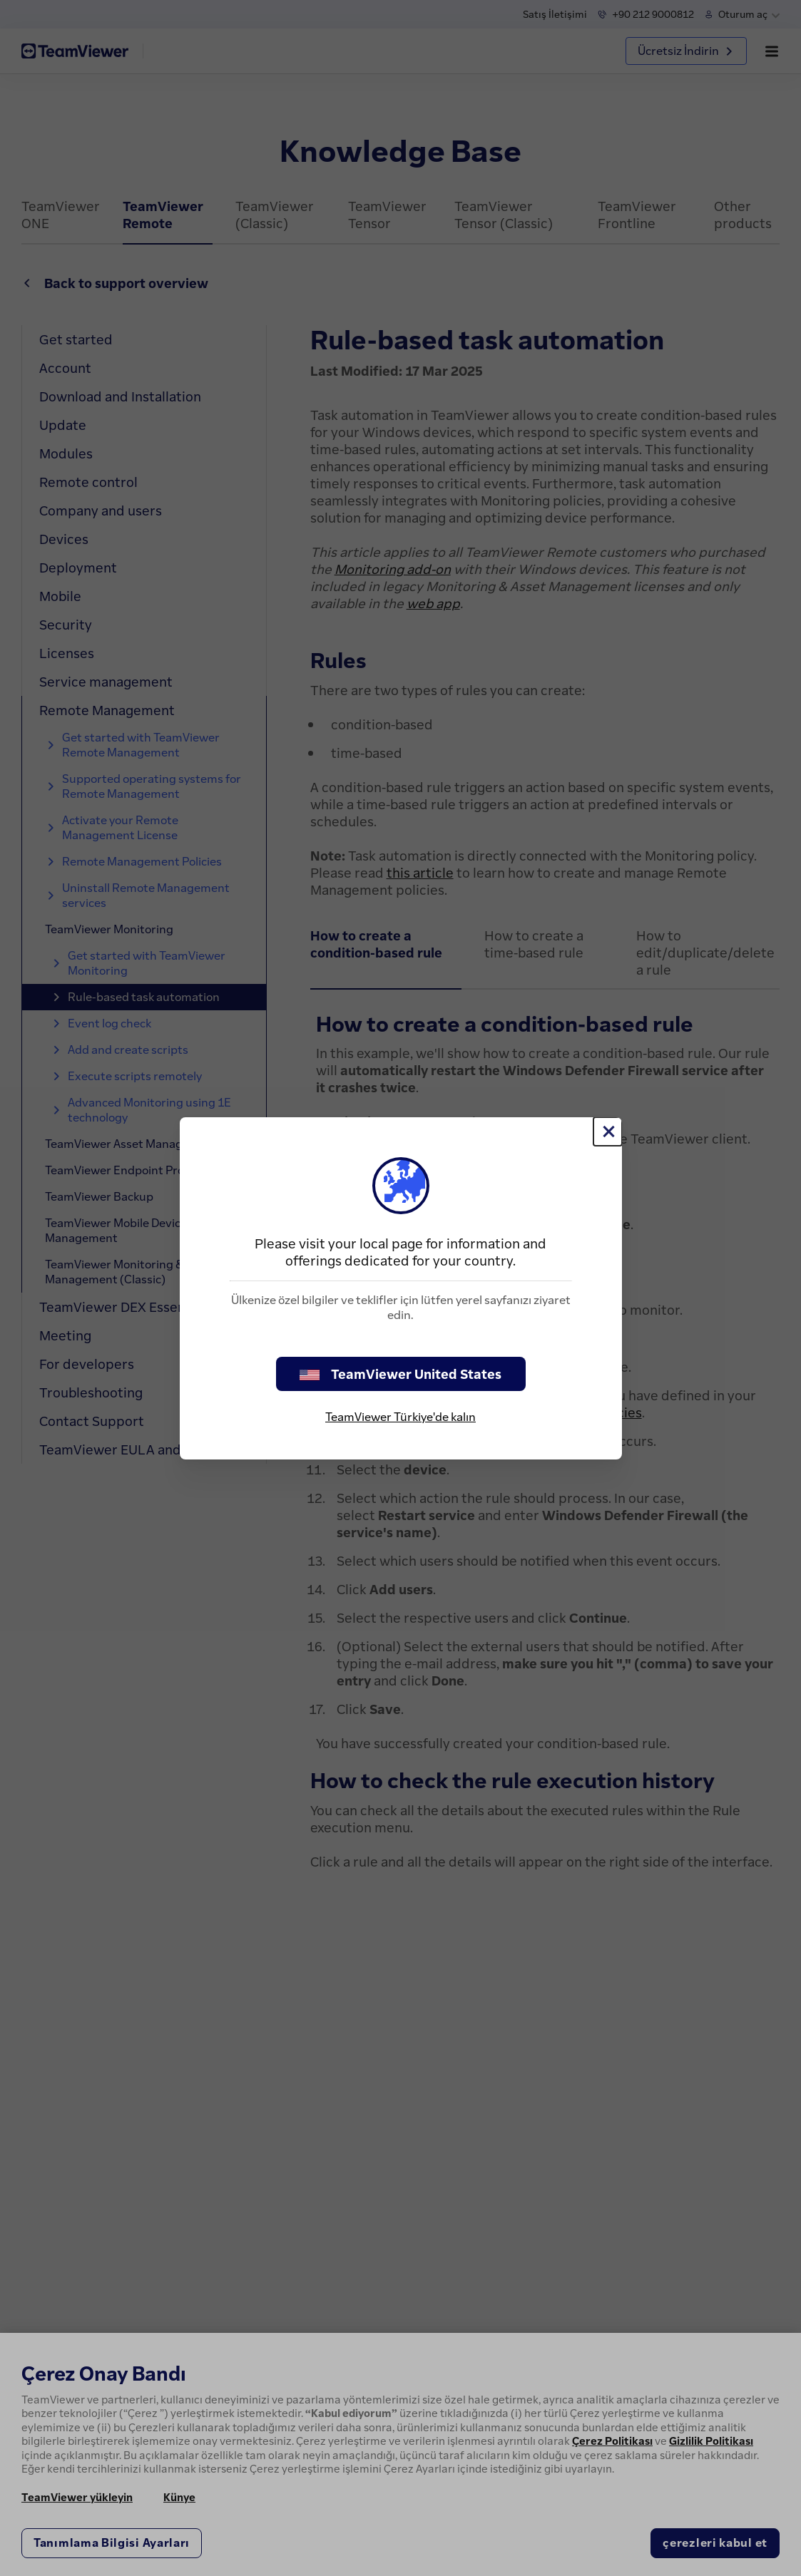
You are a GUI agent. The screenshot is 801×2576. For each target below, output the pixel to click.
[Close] (607, 1131)
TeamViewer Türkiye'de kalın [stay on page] (400, 1417)
